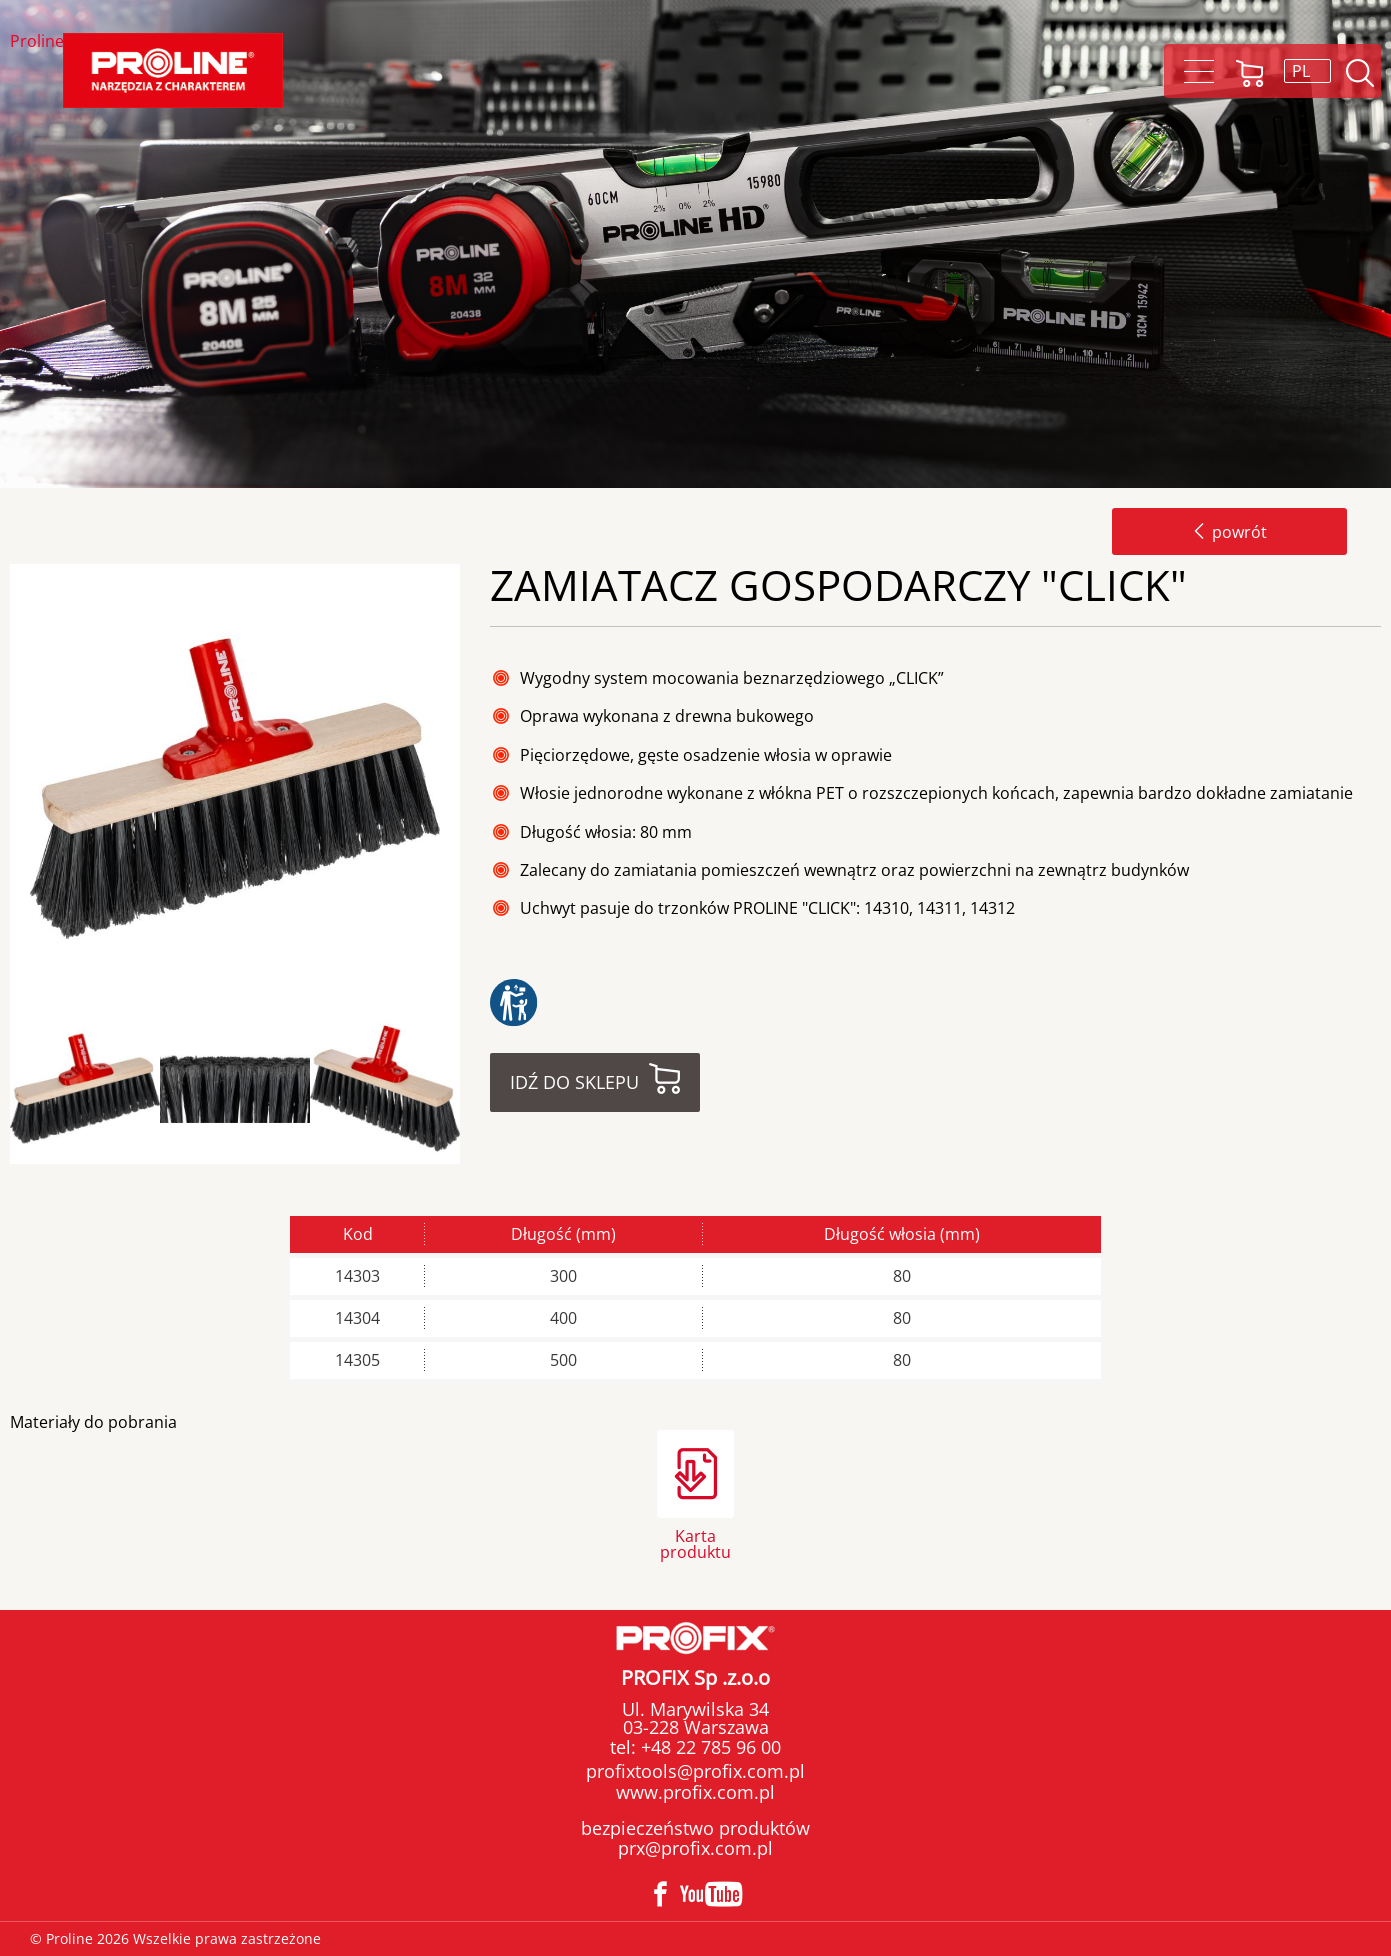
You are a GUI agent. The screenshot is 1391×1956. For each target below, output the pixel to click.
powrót (1229, 532)
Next (477, 1089)
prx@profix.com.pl (695, 1848)
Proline (37, 42)
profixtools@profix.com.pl (695, 1771)
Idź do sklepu (574, 1082)
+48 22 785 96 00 (708, 1747)
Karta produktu (695, 1542)
